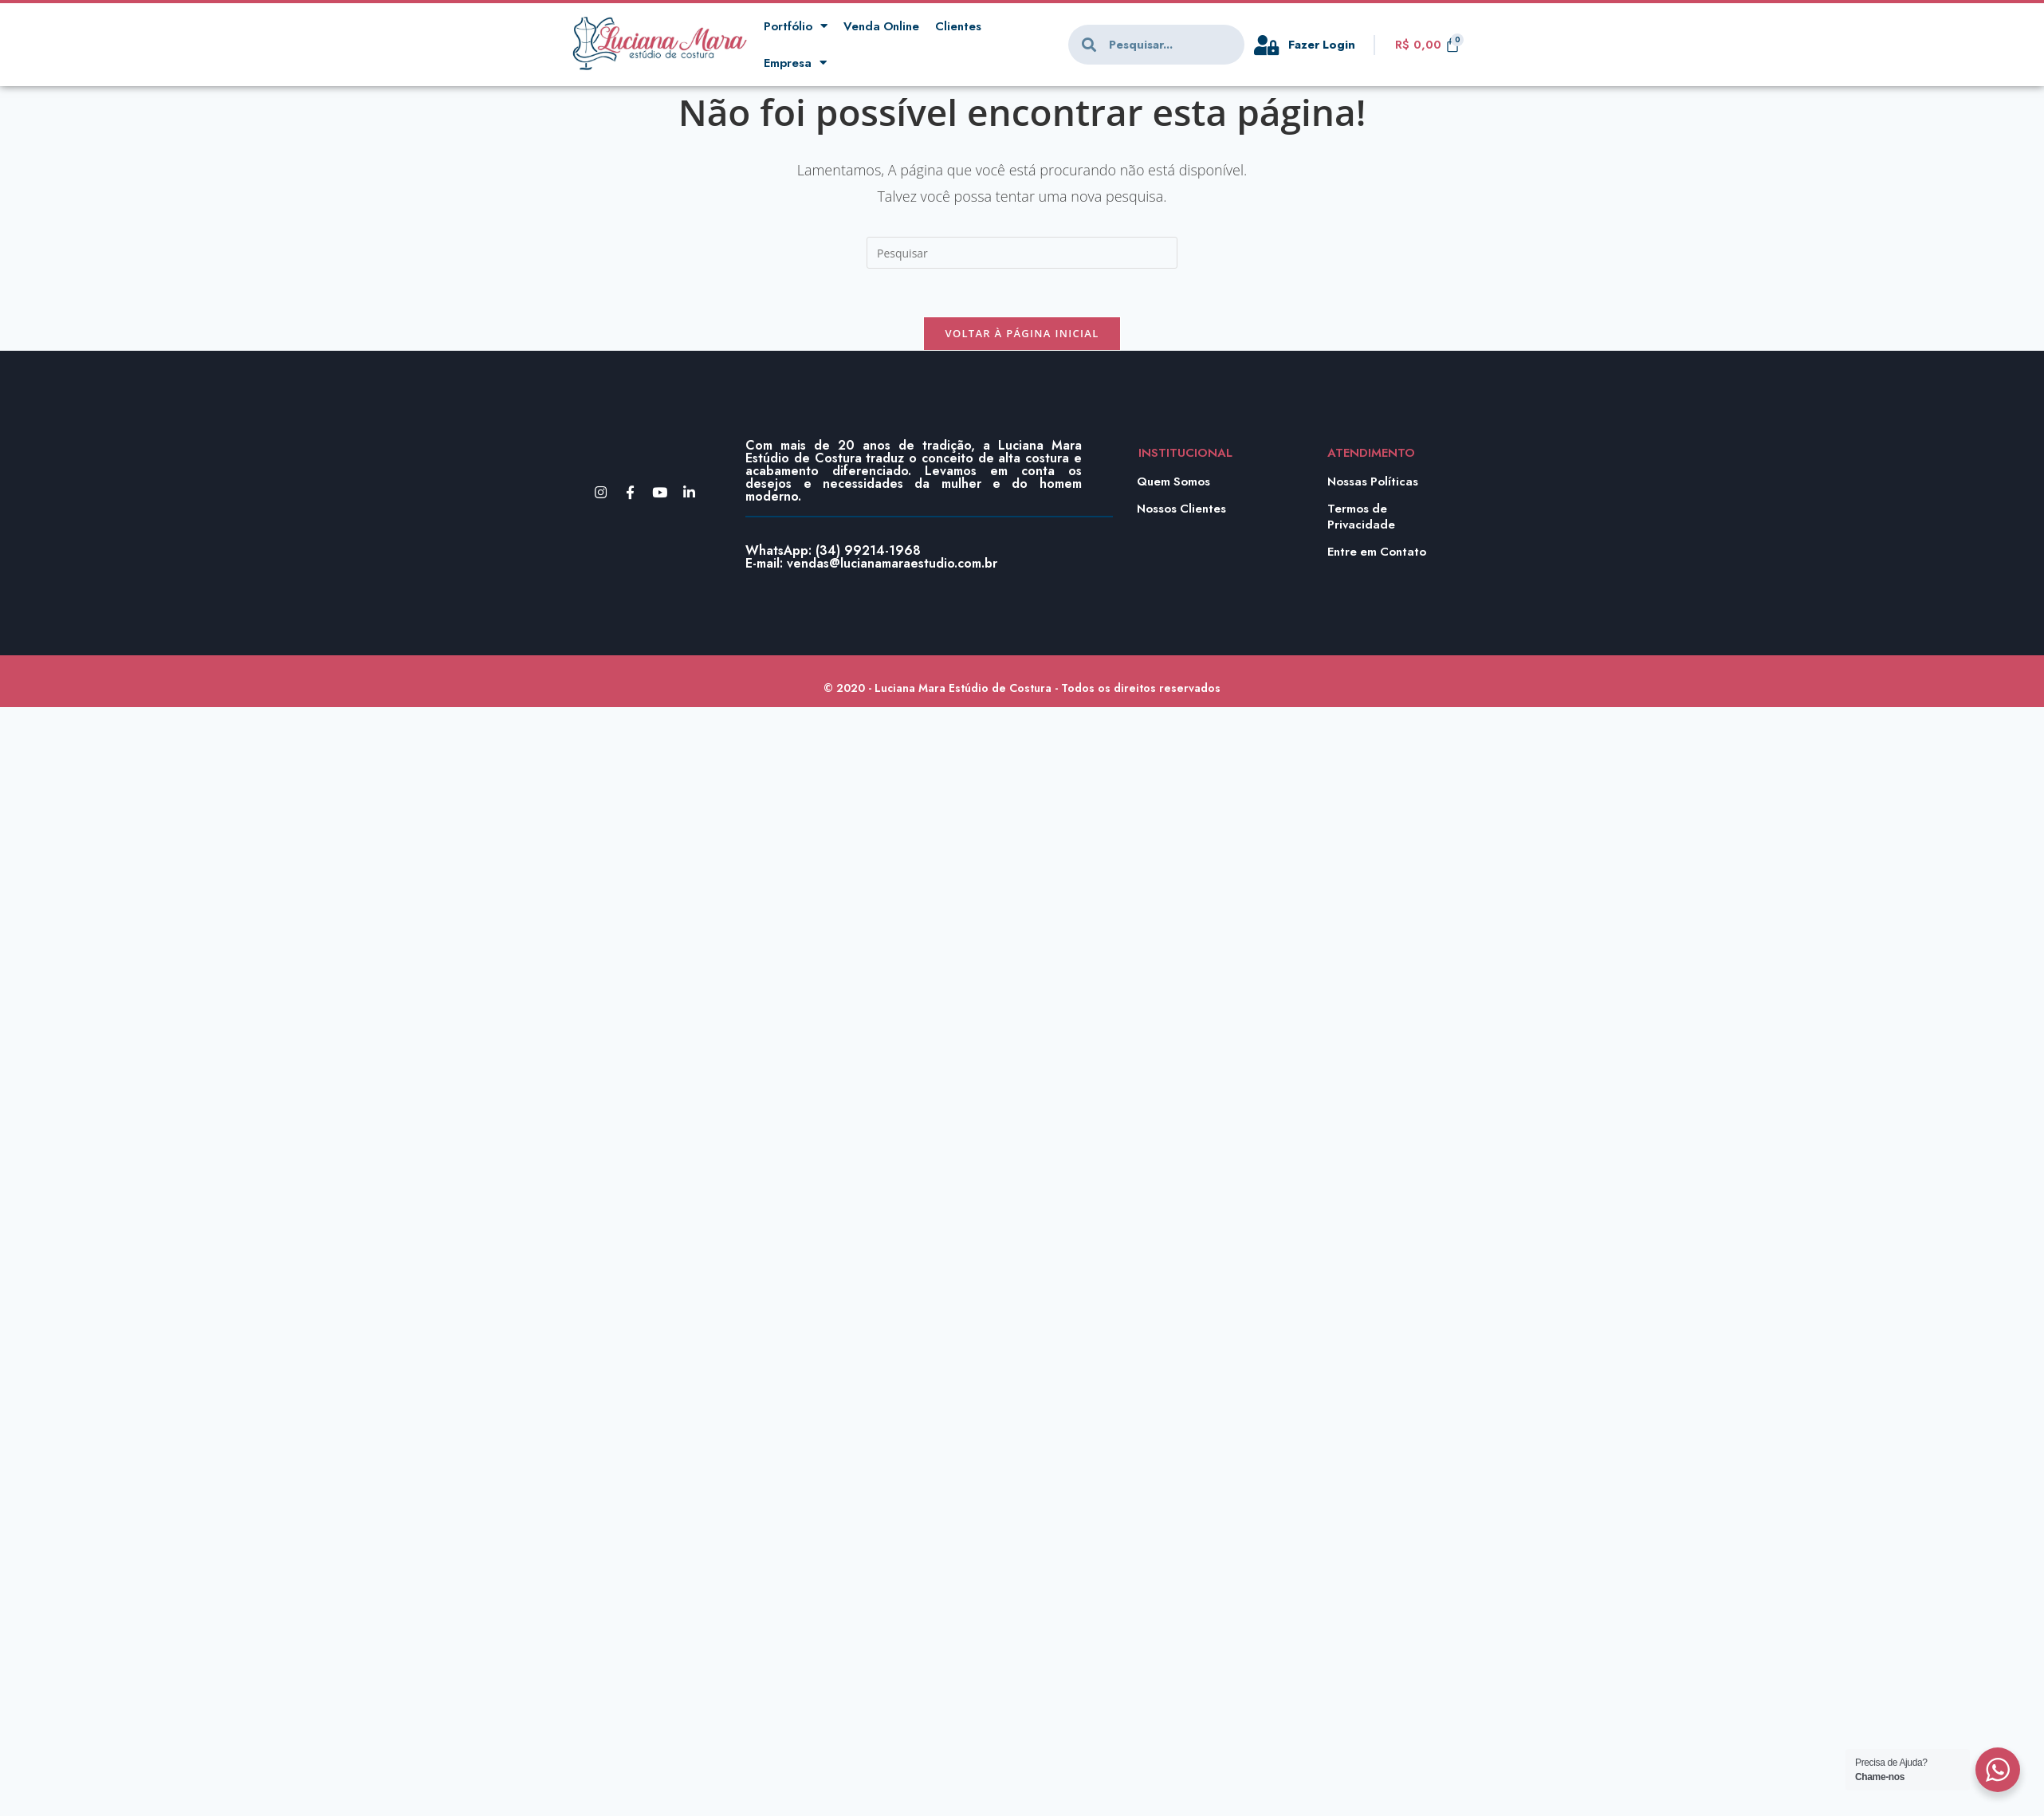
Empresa (795, 63)
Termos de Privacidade (1361, 517)
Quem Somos (1174, 482)
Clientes (960, 26)
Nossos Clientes (1182, 509)
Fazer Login (1322, 44)
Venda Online (882, 26)
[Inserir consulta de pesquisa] (1022, 253)
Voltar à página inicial (1022, 333)
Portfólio (795, 27)
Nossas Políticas (1373, 482)
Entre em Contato (1377, 552)
